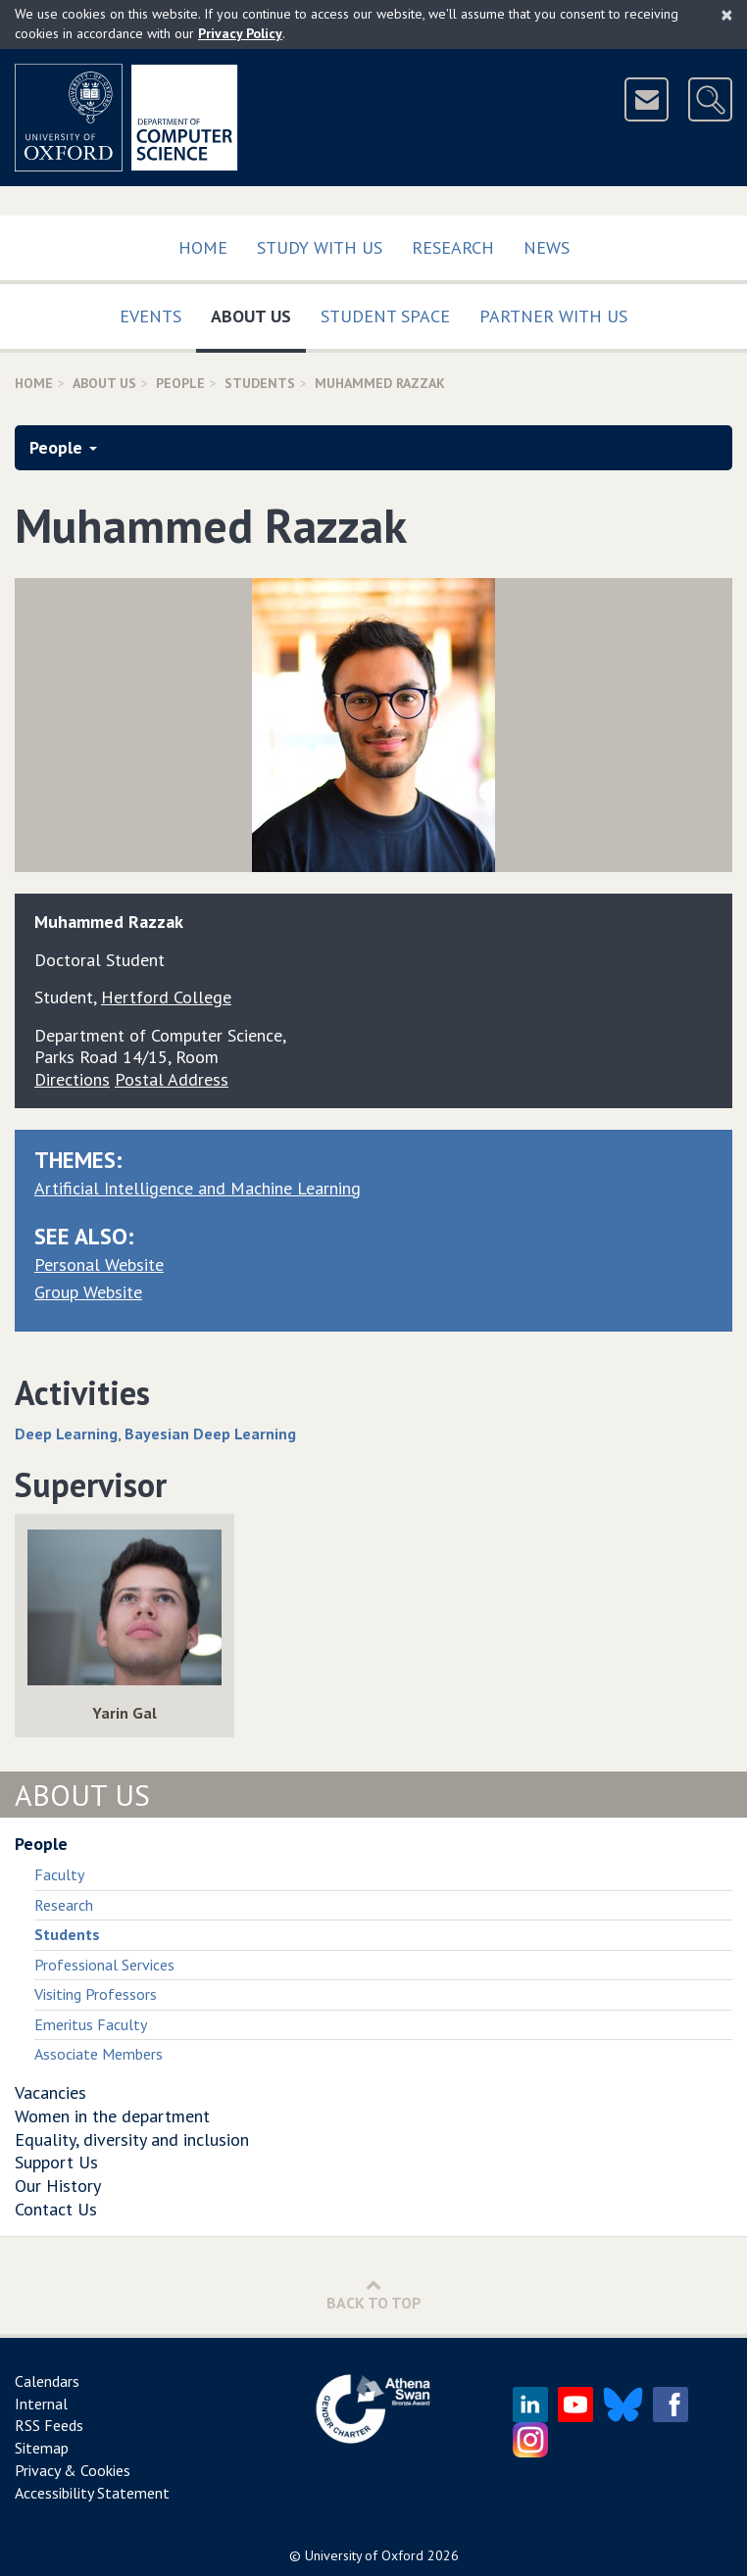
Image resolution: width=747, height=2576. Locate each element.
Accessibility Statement (92, 2493)
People (180, 383)
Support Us (56, 2162)
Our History (58, 2185)
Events (150, 316)
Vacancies (50, 2092)
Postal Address (171, 1079)
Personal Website (99, 1264)
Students (259, 383)
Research (453, 247)
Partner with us (553, 316)
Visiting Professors (95, 1994)
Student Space (385, 316)
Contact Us (56, 2209)
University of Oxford (364, 2555)
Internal (41, 2403)
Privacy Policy (240, 33)
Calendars (47, 2381)
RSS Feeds (49, 2425)
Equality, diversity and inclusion (132, 2139)
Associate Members (98, 2054)
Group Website (88, 1292)
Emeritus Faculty (90, 2024)
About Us (258, 312)
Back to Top (374, 2294)
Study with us (319, 247)
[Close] (727, 14)
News (546, 247)
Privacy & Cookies (72, 2470)
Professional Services (104, 1964)
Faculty (59, 1874)
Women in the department (112, 2116)
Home (202, 247)
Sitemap (42, 2447)
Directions (72, 1079)
